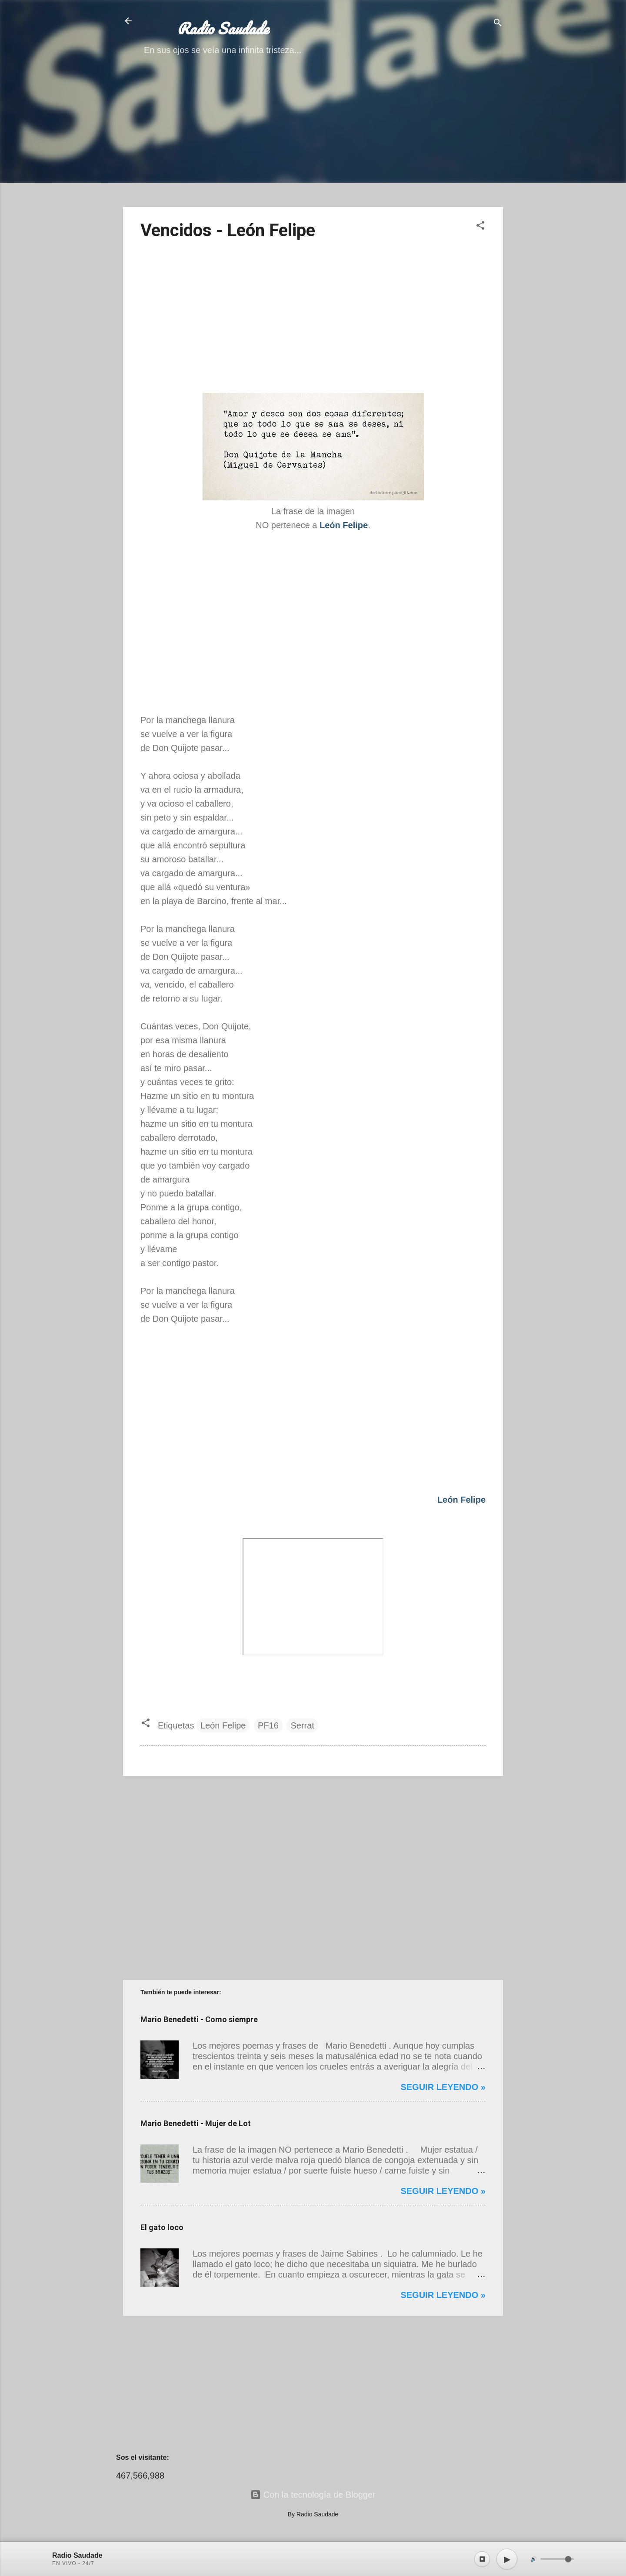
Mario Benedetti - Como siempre (199, 2019)
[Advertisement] (313, 139)
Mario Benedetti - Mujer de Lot (195, 2123)
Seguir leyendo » (443, 2087)
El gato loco (161, 2227)
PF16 (268, 1725)
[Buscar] (498, 23)
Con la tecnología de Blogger (313, 2494)
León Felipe (223, 1725)
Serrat (302, 1725)
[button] (480, 226)
